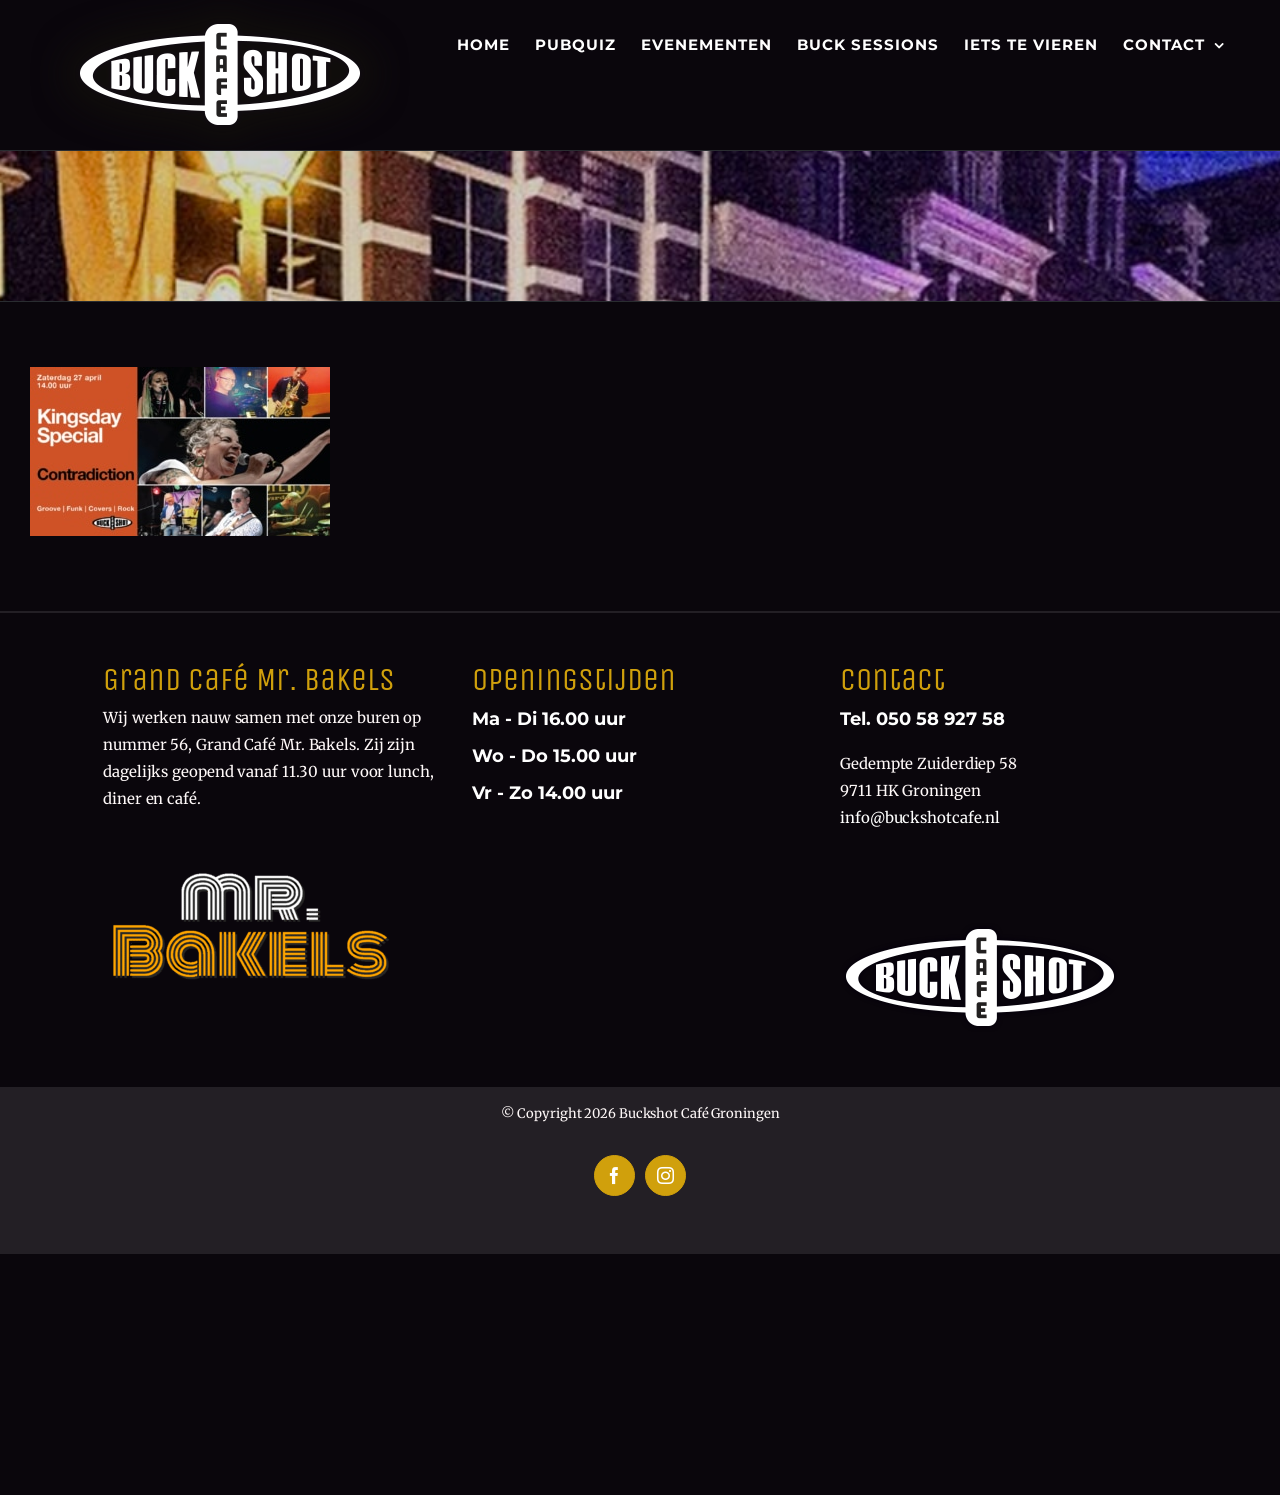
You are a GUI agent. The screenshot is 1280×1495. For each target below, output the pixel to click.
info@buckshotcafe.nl (920, 817)
